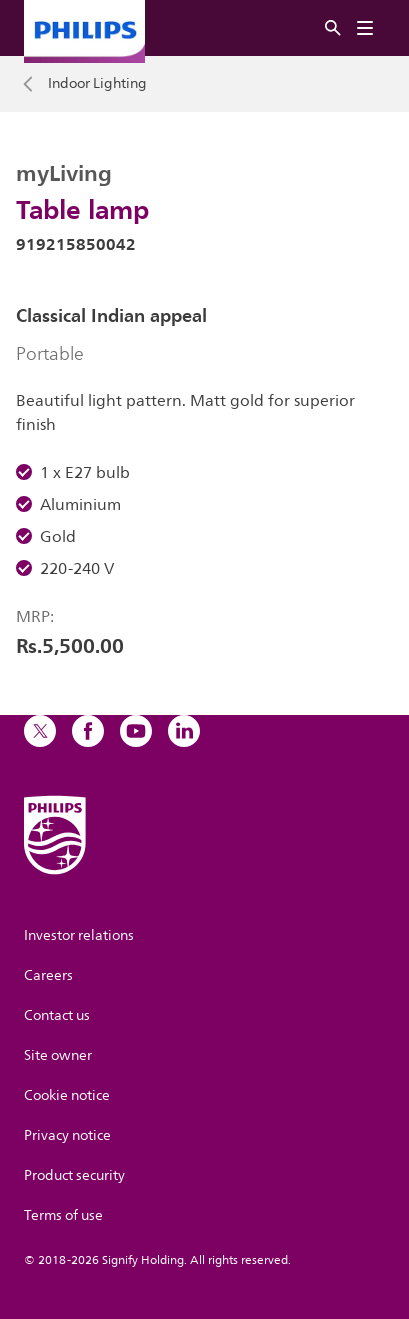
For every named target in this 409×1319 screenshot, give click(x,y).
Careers (48, 975)
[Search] (333, 28)
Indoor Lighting (97, 84)
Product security (74, 1175)
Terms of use (63, 1215)
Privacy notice (67, 1135)
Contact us (57, 1015)
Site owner (58, 1055)
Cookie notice (67, 1095)
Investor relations (79, 935)
